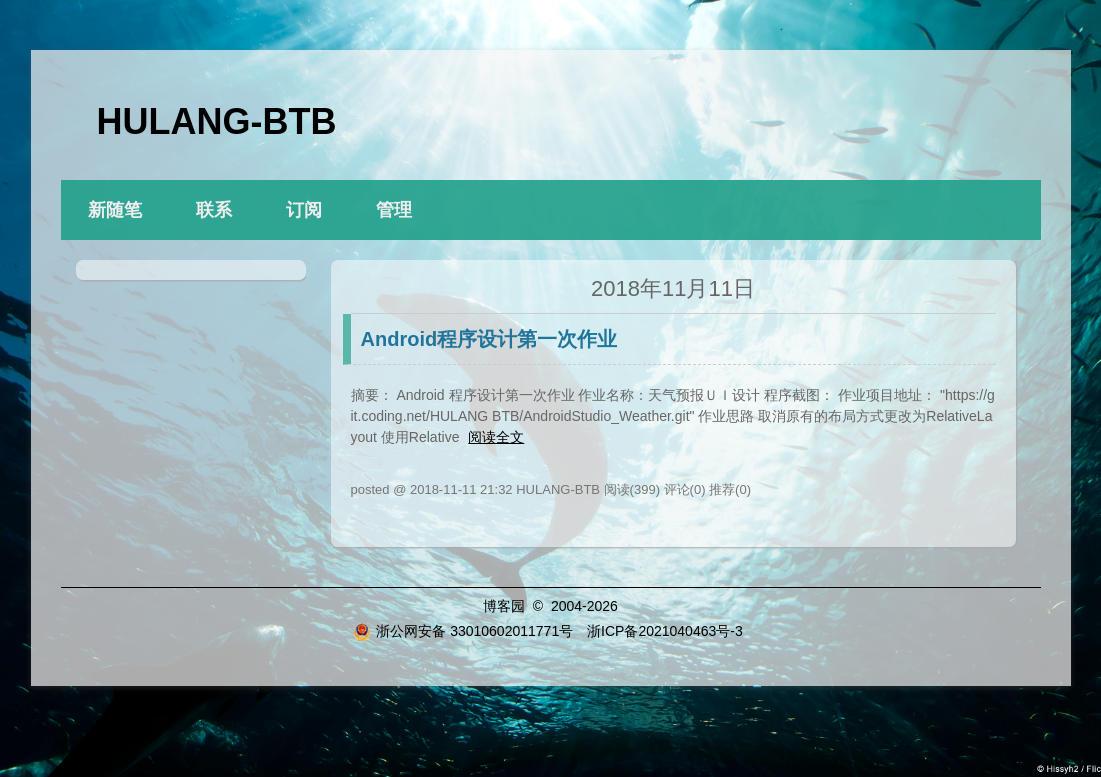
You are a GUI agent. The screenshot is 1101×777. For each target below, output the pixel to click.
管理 (394, 210)
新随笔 (115, 210)
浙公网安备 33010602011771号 (463, 631)
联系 (214, 210)
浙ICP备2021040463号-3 (665, 631)
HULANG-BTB (217, 121)
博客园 (504, 606)
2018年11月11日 (673, 288)
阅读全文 (496, 437)
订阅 (304, 210)
